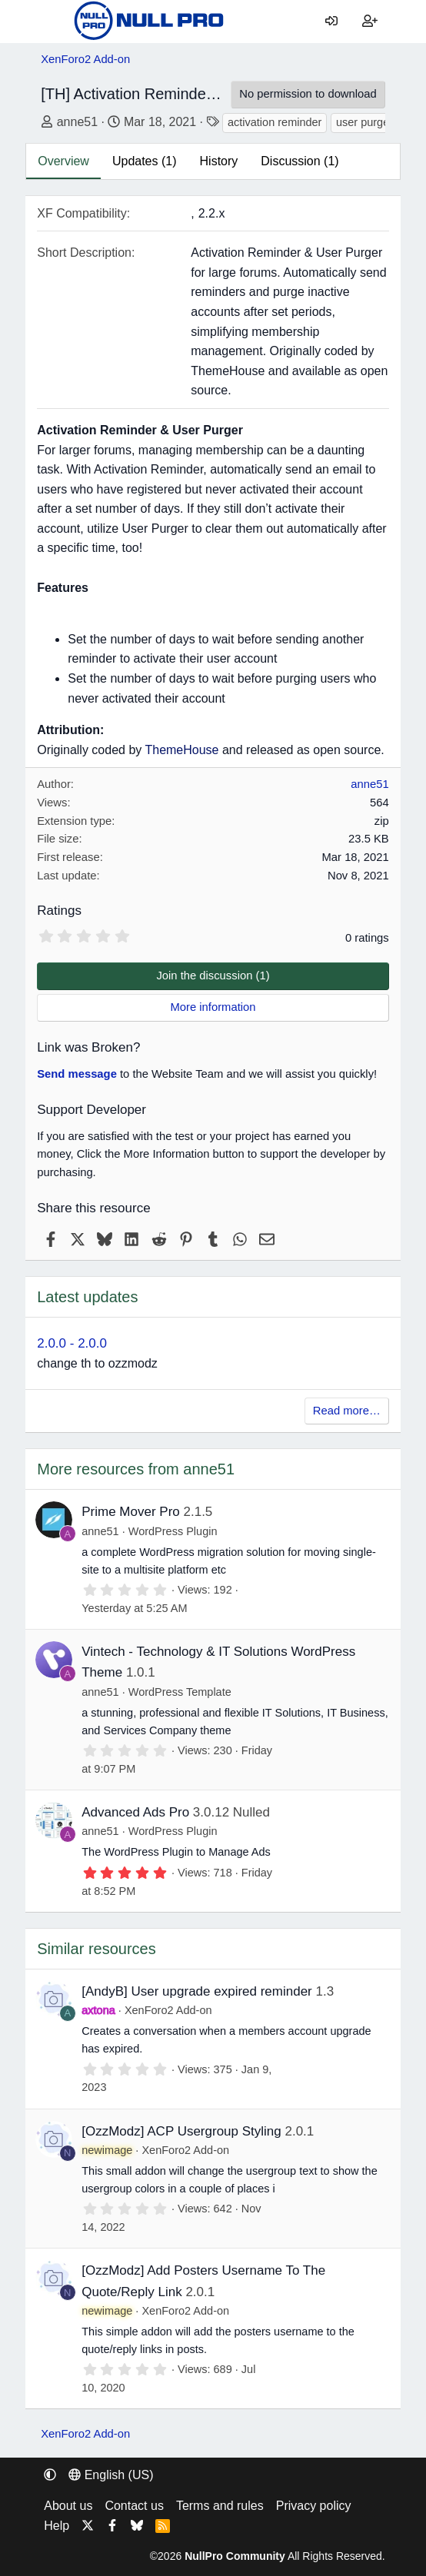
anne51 (77, 121)
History (219, 161)
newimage (107, 2150)
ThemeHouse (181, 749)
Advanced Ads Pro (135, 1812)
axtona (98, 2010)
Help (56, 2525)
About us (68, 2505)
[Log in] (331, 21)
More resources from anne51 (136, 1469)
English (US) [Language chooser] (110, 2474)
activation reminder (275, 122)
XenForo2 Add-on (168, 2010)
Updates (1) (144, 161)
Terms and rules (220, 2505)
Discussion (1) (299, 161)
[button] (50, 2475)
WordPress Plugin (173, 1531)
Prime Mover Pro (131, 1511)
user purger (364, 122)
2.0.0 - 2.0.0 (72, 1343)
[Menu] (52, 21)
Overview (63, 161)
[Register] (370, 21)
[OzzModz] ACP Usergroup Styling (181, 2131)
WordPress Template (179, 1692)
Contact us (134, 2505)
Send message (77, 1074)
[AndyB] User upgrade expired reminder (197, 1991)
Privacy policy (313, 2505)
